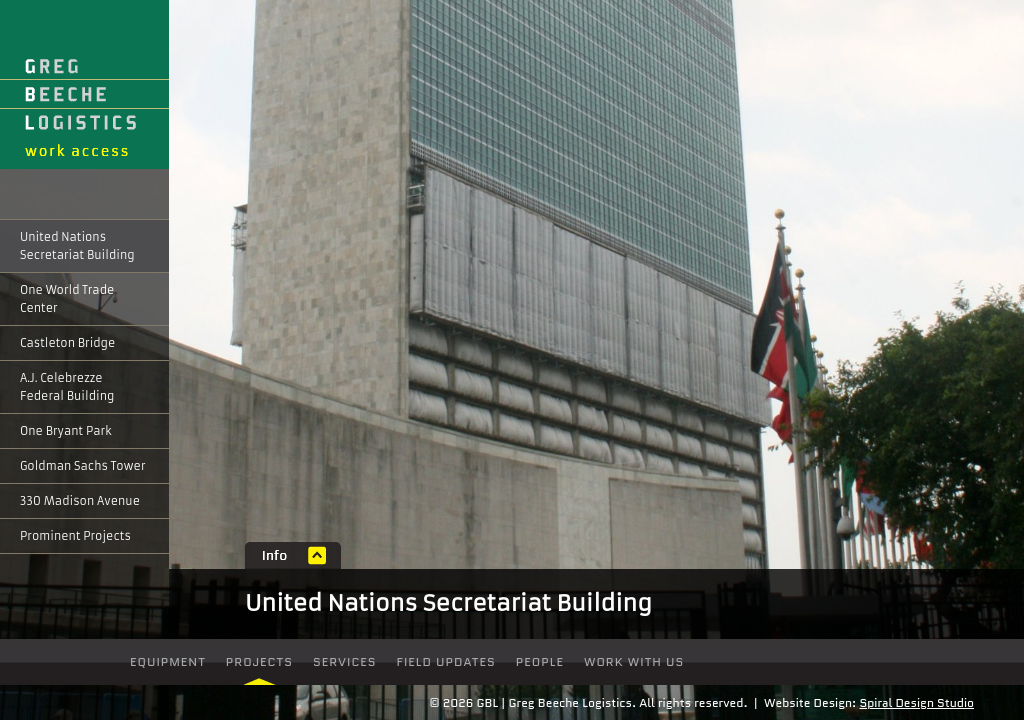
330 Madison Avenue (80, 501)
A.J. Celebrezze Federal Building (67, 387)
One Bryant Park (66, 431)
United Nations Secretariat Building (77, 246)
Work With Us (634, 661)
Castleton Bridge (67, 343)
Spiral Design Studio (916, 702)
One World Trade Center (67, 299)
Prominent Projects (75, 536)
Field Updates (446, 661)
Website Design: (810, 702)
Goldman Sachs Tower (83, 466)
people (540, 661)
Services (345, 661)
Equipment (168, 661)
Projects (259, 661)
